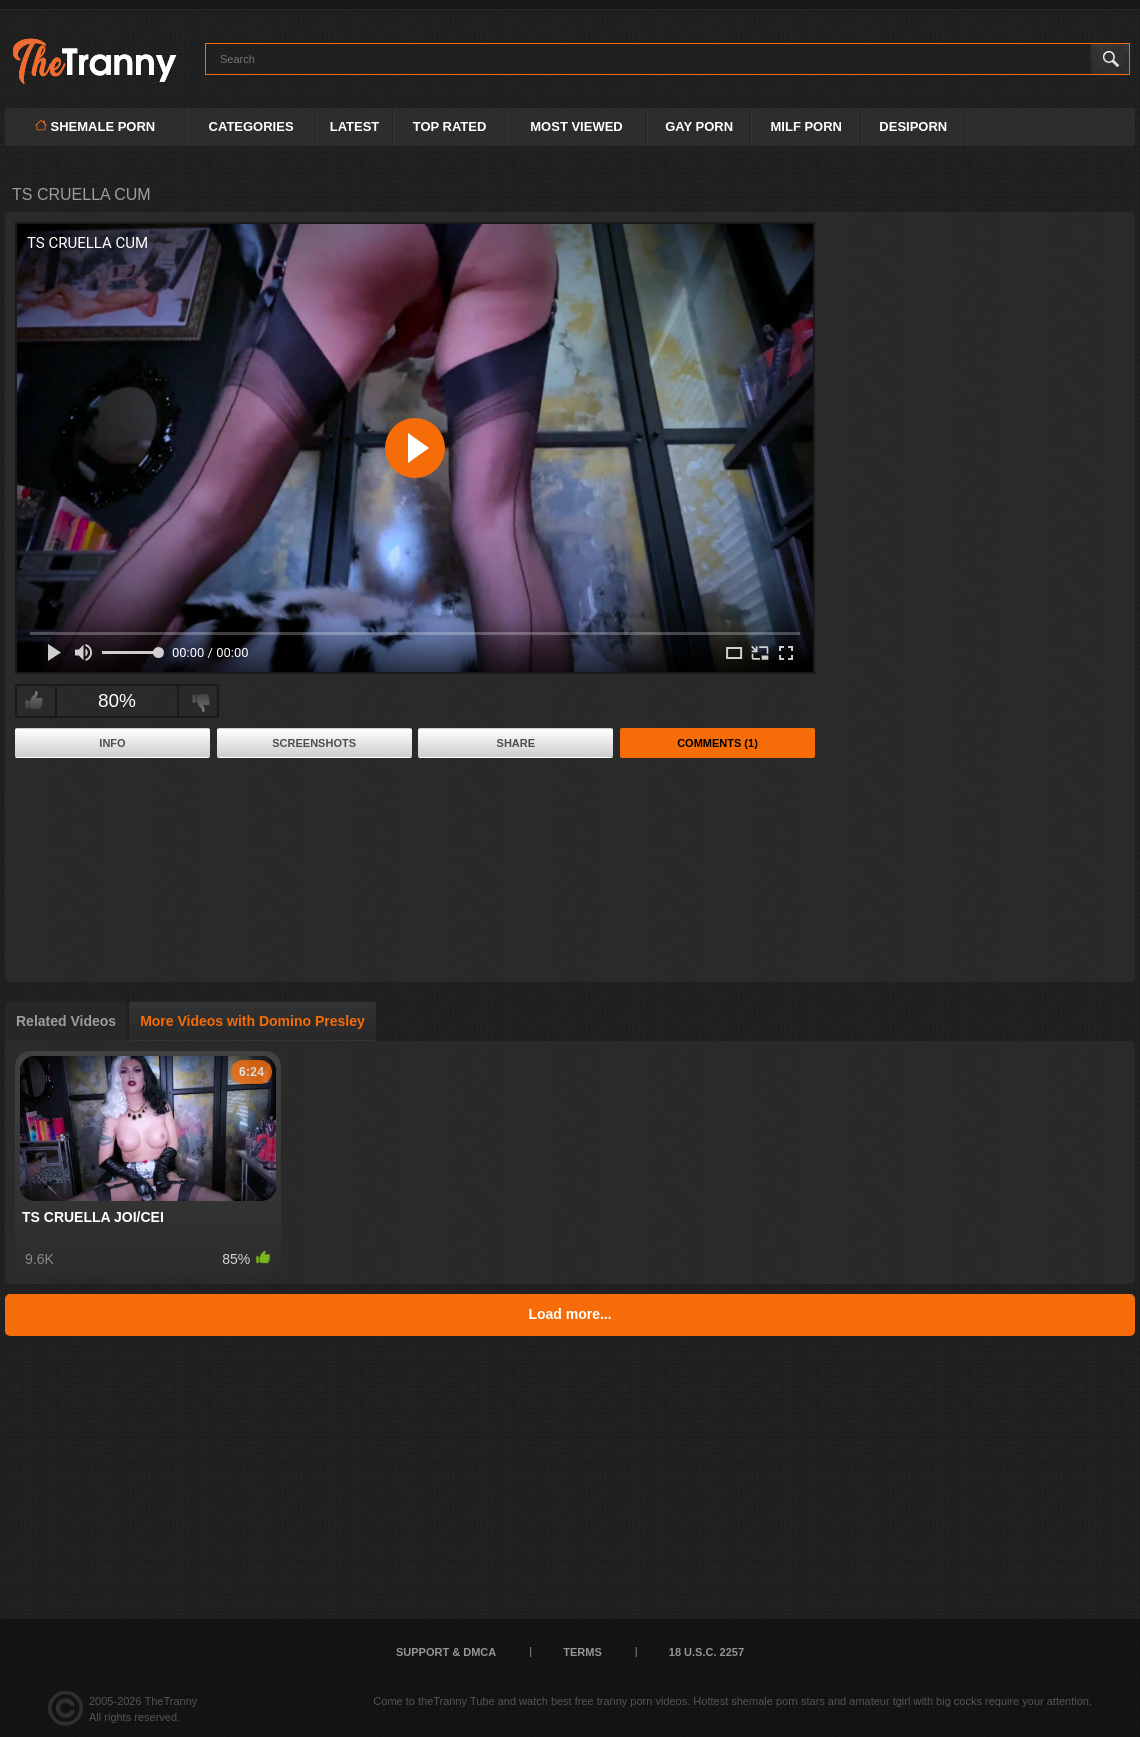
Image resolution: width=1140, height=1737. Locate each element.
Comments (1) (717, 743)
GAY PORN (699, 126)
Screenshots (314, 743)
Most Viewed (576, 126)
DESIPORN (913, 126)
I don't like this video (200, 701)
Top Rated (450, 126)
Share (516, 743)
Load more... (569, 1314)
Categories (251, 126)
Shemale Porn (95, 126)
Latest (355, 126)
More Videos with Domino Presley (252, 1021)
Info (112, 743)
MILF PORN (807, 126)
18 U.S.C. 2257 (706, 1652)
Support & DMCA (446, 1652)
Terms (582, 1652)
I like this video (33, 701)
